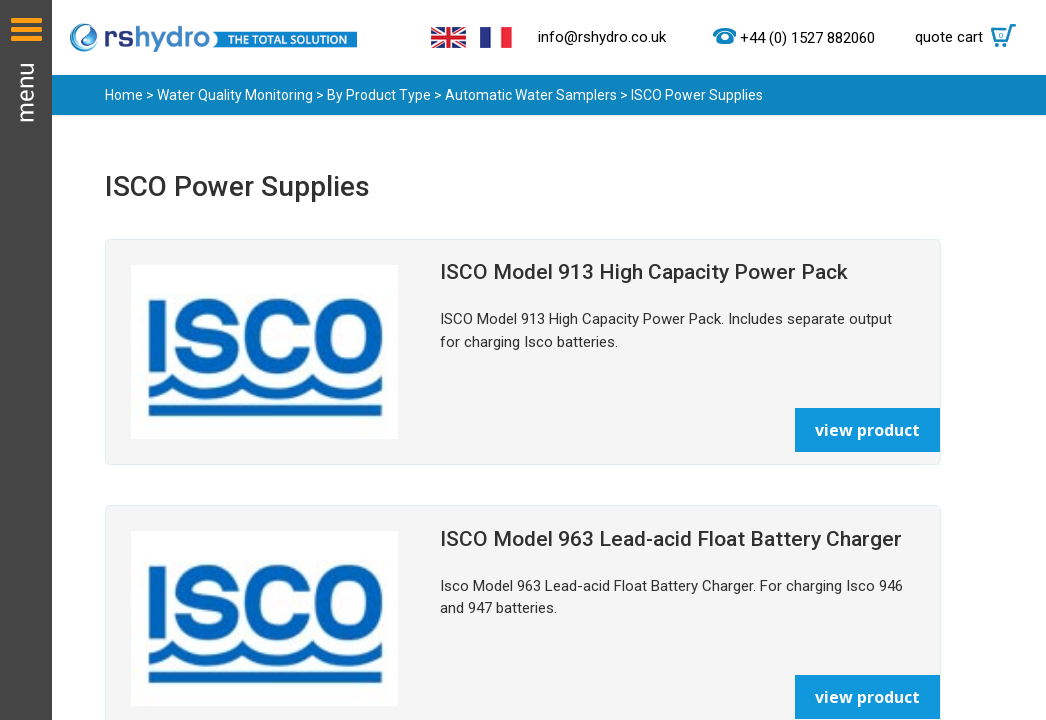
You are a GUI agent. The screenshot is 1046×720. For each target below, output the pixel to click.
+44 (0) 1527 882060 (807, 38)
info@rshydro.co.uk (602, 37)
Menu (26, 360)
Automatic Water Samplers (531, 95)
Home (124, 95)
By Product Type (379, 95)
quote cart (970, 37)
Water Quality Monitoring (235, 95)
